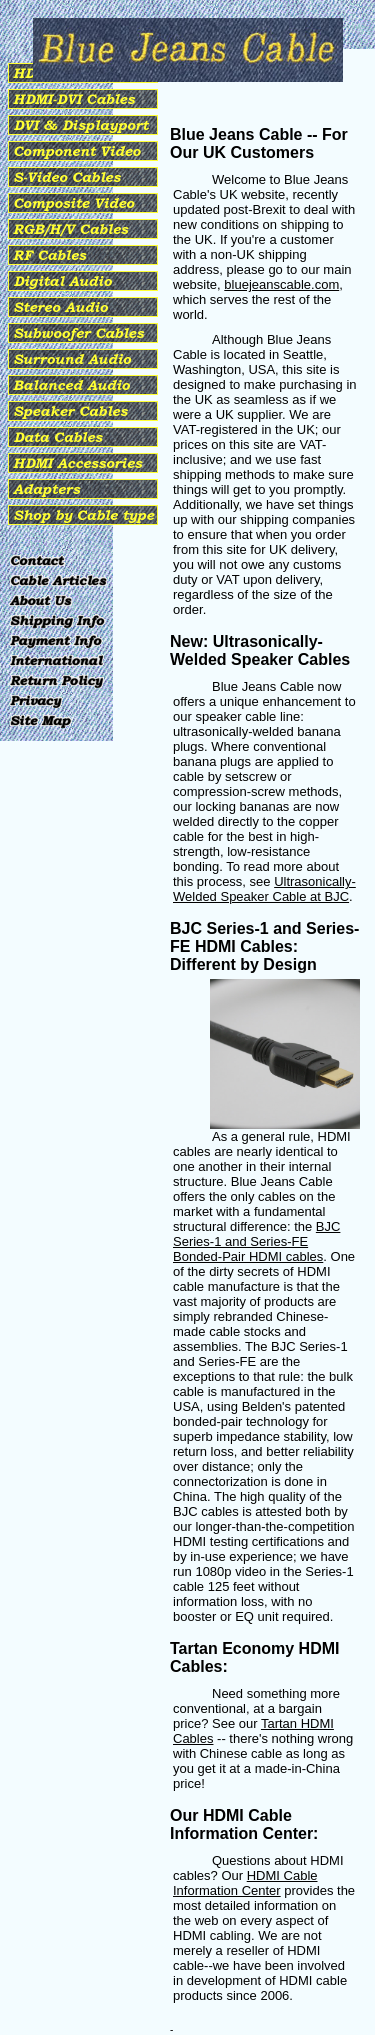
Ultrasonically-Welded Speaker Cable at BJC (264, 889)
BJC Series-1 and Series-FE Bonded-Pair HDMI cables (256, 1241)
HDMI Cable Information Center (245, 1883)
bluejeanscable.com (281, 284)
